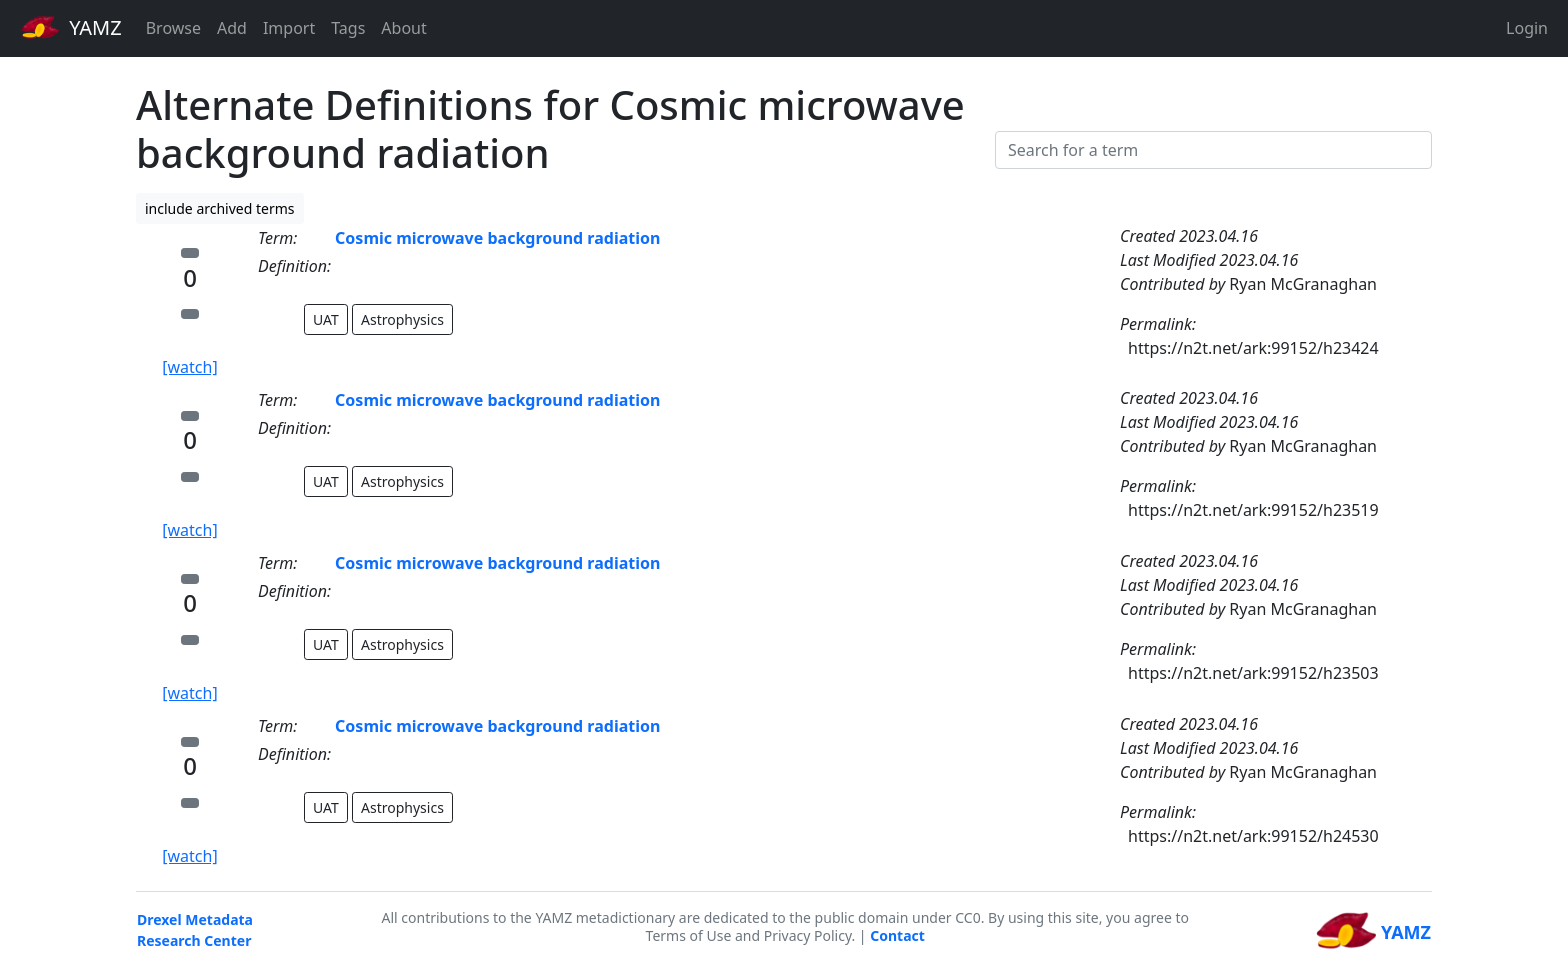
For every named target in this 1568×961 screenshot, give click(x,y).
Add (232, 28)
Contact (897, 935)
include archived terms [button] (220, 208)
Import (289, 28)
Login (1527, 28)
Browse (173, 28)
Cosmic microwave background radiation (497, 238)
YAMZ (71, 27)
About (403, 28)
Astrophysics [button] (402, 319)
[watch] (189, 367)
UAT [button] (326, 319)
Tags (348, 28)
